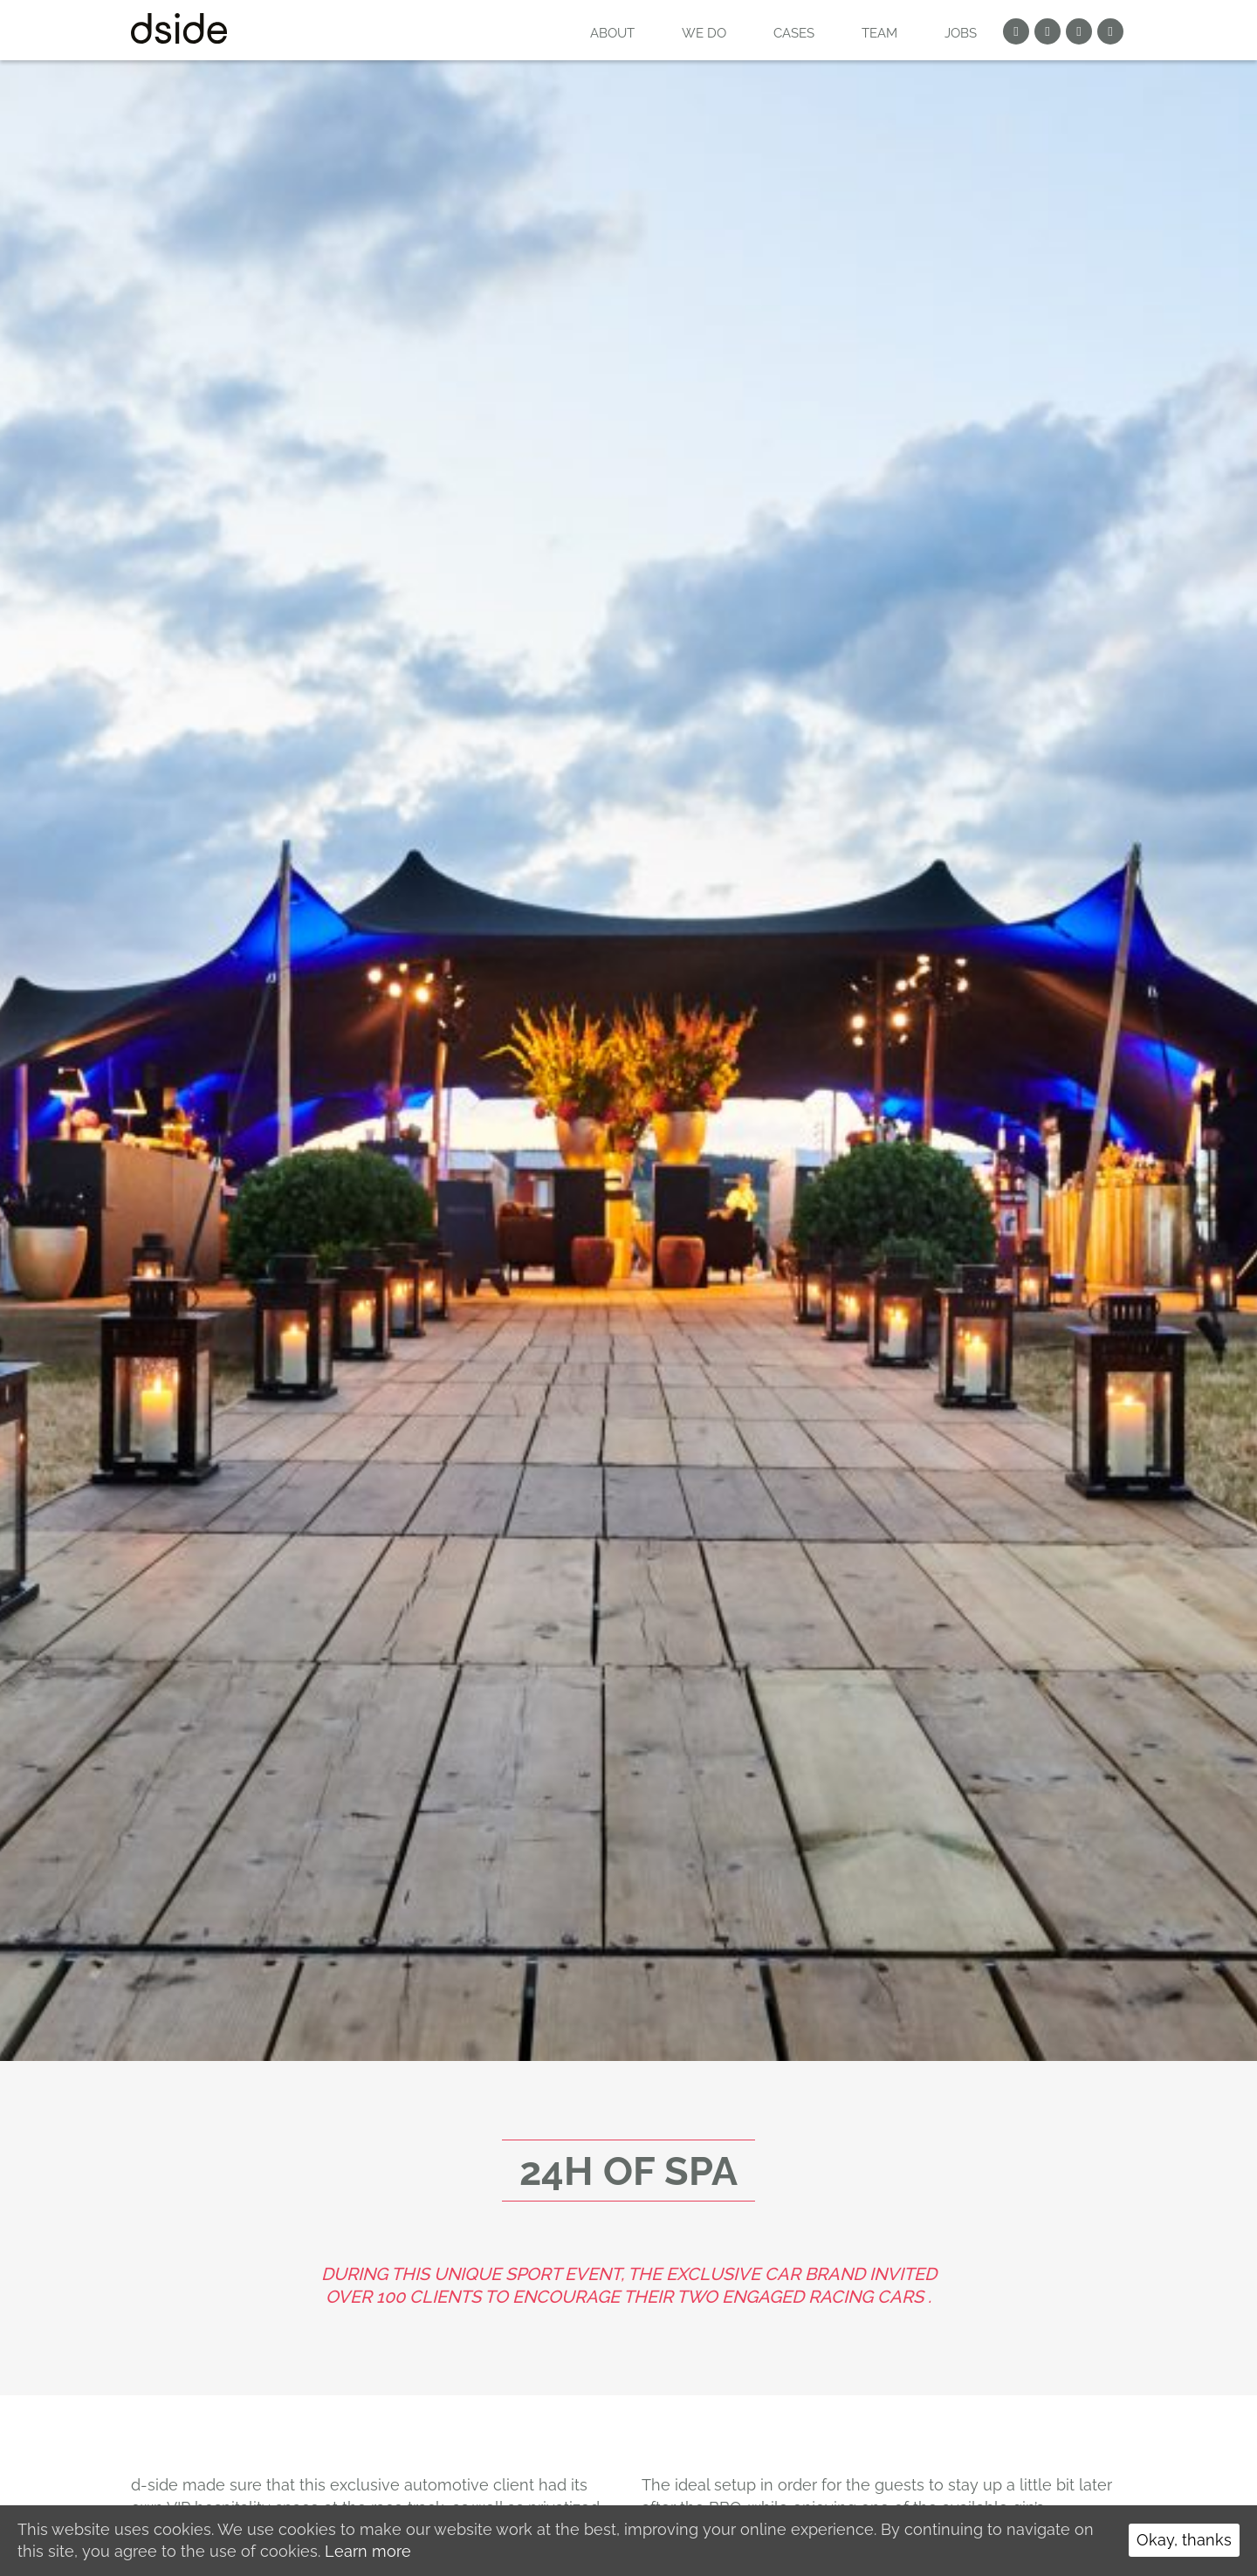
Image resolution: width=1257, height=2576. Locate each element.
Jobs (960, 33)
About (612, 33)
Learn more (368, 2551)
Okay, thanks (1184, 2540)
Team (879, 33)
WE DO (704, 33)
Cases (793, 33)
